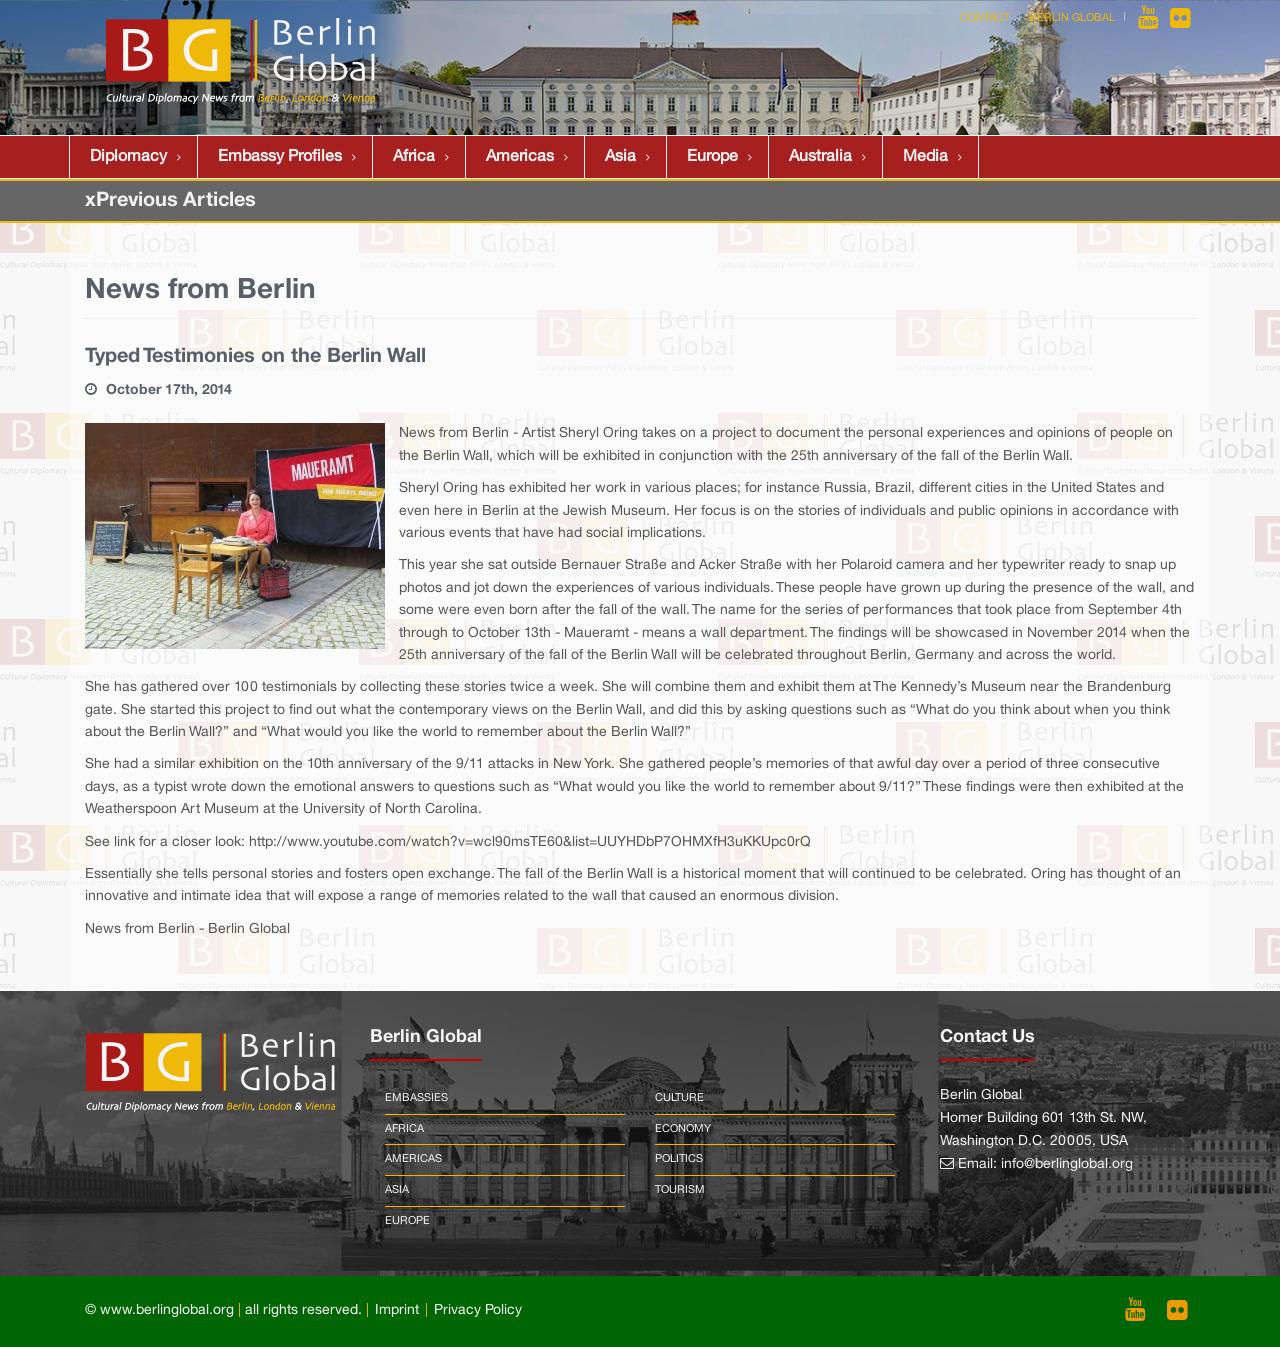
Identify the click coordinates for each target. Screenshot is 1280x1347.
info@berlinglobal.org (1067, 1164)
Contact (985, 18)
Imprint (397, 1310)
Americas (520, 157)
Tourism (680, 1190)
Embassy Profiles (280, 157)
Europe (712, 157)
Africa (414, 157)
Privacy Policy (478, 1310)
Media (925, 157)
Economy (683, 1129)
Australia (820, 157)
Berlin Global (1072, 18)
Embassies (416, 1098)
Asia (620, 157)
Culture (679, 1098)
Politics (679, 1159)
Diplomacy (128, 157)
